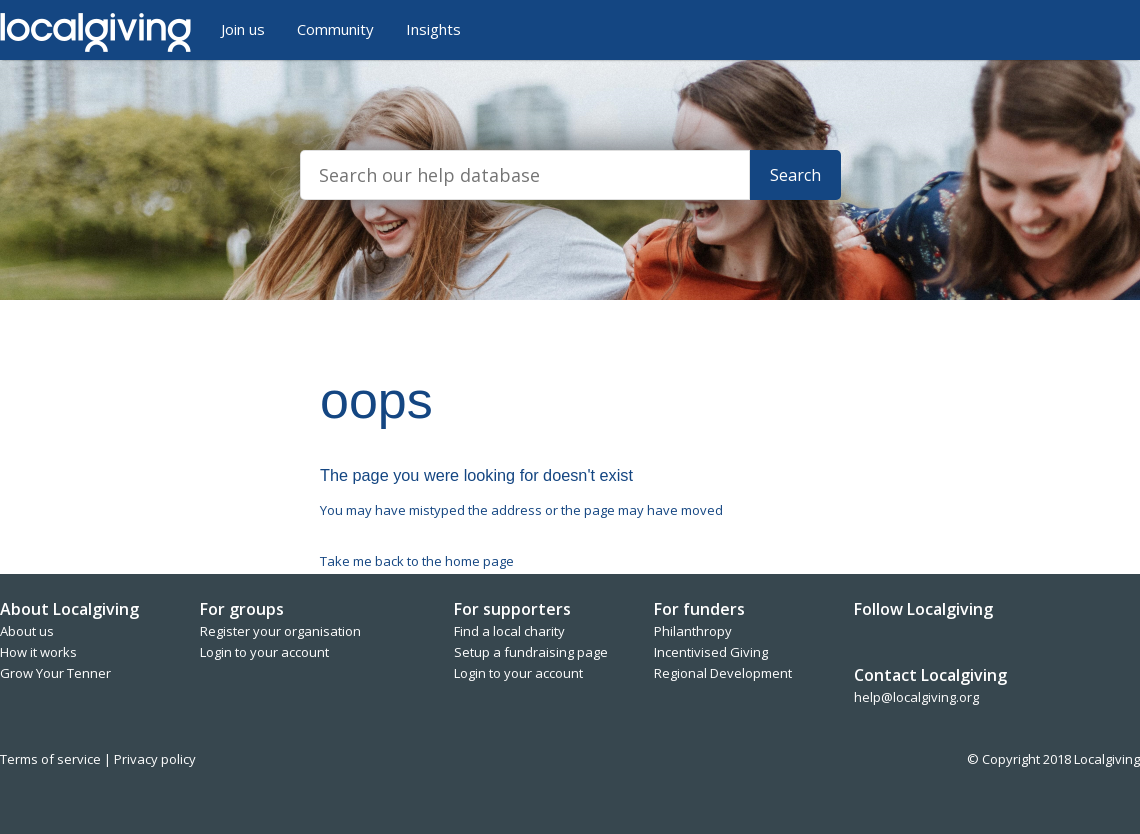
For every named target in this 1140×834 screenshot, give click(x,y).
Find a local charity (509, 631)
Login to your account (264, 652)
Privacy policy (155, 759)
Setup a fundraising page (531, 652)
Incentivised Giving (711, 652)
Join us (243, 29)
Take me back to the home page (417, 561)
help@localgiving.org (916, 697)
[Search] (525, 175)
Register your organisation (280, 631)
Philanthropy (693, 631)
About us (27, 631)
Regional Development (723, 673)
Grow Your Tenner (55, 673)
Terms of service (52, 759)
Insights (433, 29)
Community (335, 29)
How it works (38, 652)
